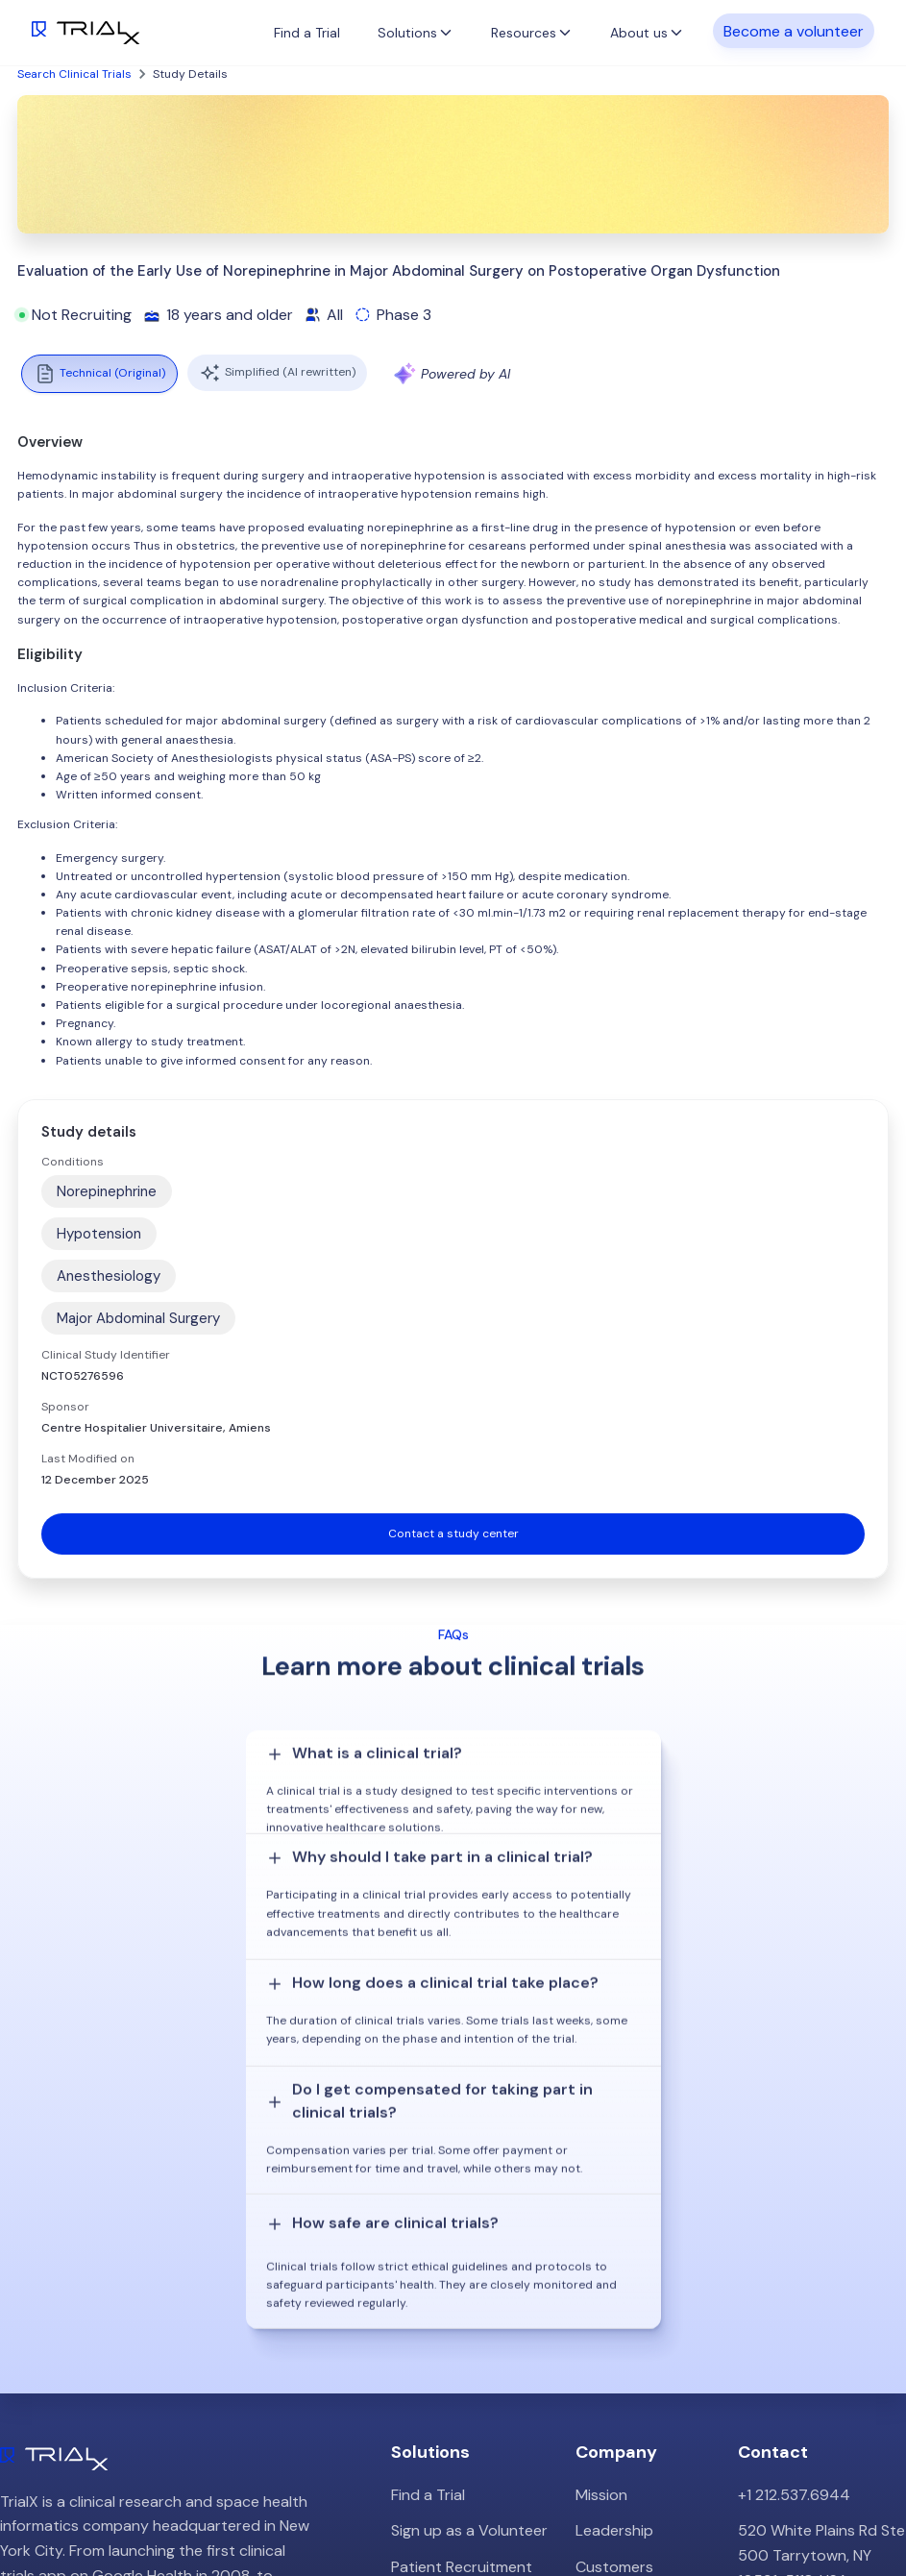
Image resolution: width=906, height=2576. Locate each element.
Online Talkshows (451, 2355)
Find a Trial (307, 32)
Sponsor (65, 1406)
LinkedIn (861, 2506)
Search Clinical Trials (74, 74)
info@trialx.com (792, 2282)
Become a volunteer (793, 30)
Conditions (72, 1161)
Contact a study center (453, 1533)
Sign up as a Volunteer (469, 2198)
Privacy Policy (623, 2342)
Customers (614, 2233)
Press (594, 2270)
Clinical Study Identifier (105, 1354)
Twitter (789, 2506)
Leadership (614, 2198)
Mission (601, 2161)
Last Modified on (88, 1458)
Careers (603, 2305)
